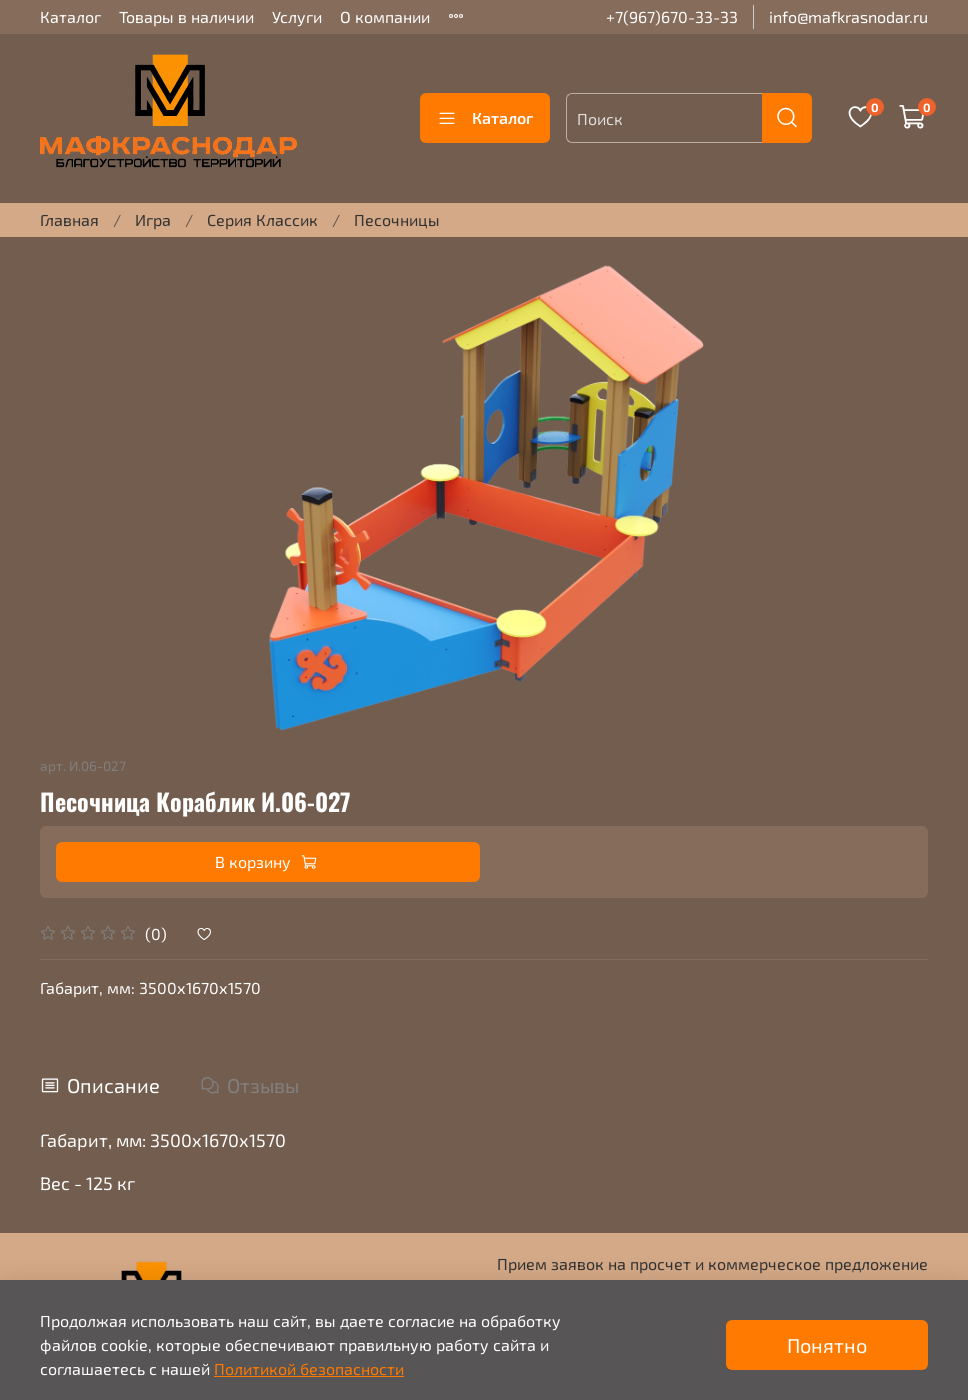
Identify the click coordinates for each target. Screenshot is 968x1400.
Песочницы (397, 219)
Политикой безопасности (309, 1368)
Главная (69, 219)
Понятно (827, 1345)
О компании (385, 16)
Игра (153, 219)
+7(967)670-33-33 (672, 16)
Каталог (70, 16)
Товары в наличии (186, 16)
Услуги (297, 16)
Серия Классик (262, 219)
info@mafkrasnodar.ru (848, 16)
